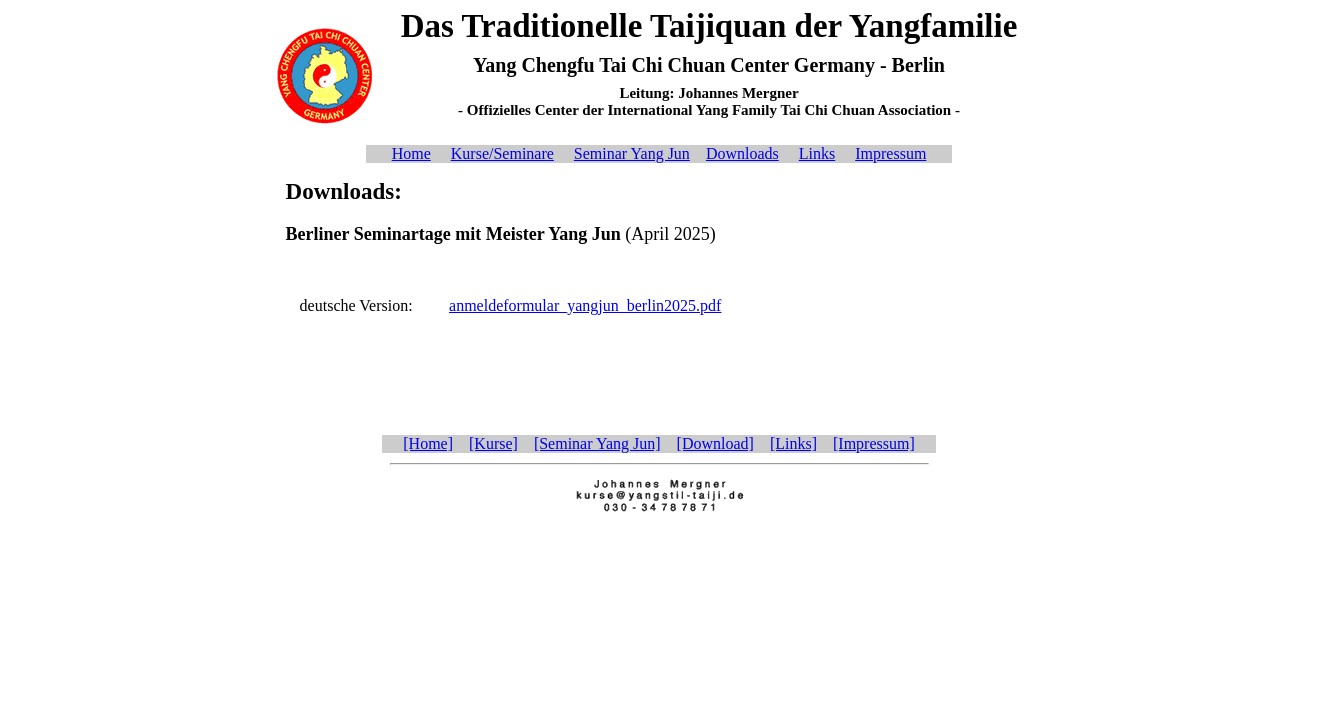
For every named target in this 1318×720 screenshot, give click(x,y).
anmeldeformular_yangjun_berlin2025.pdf (585, 305)
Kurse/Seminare (502, 153)
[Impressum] (874, 443)
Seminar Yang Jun (632, 153)
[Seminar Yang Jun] (597, 443)
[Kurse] (493, 443)
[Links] (793, 443)
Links (817, 153)
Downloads (742, 153)
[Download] (715, 443)
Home (411, 153)
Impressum (890, 153)
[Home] (428, 443)
